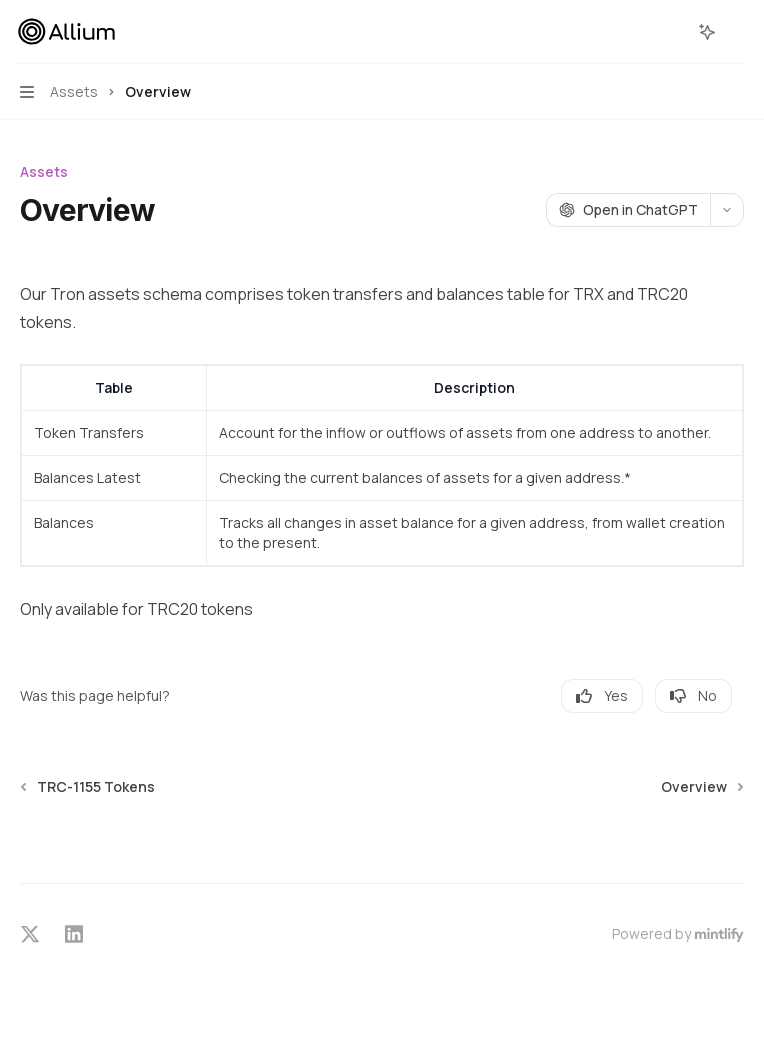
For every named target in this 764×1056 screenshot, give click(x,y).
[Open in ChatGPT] (628, 210)
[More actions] (738, 32)
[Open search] (670, 32)
